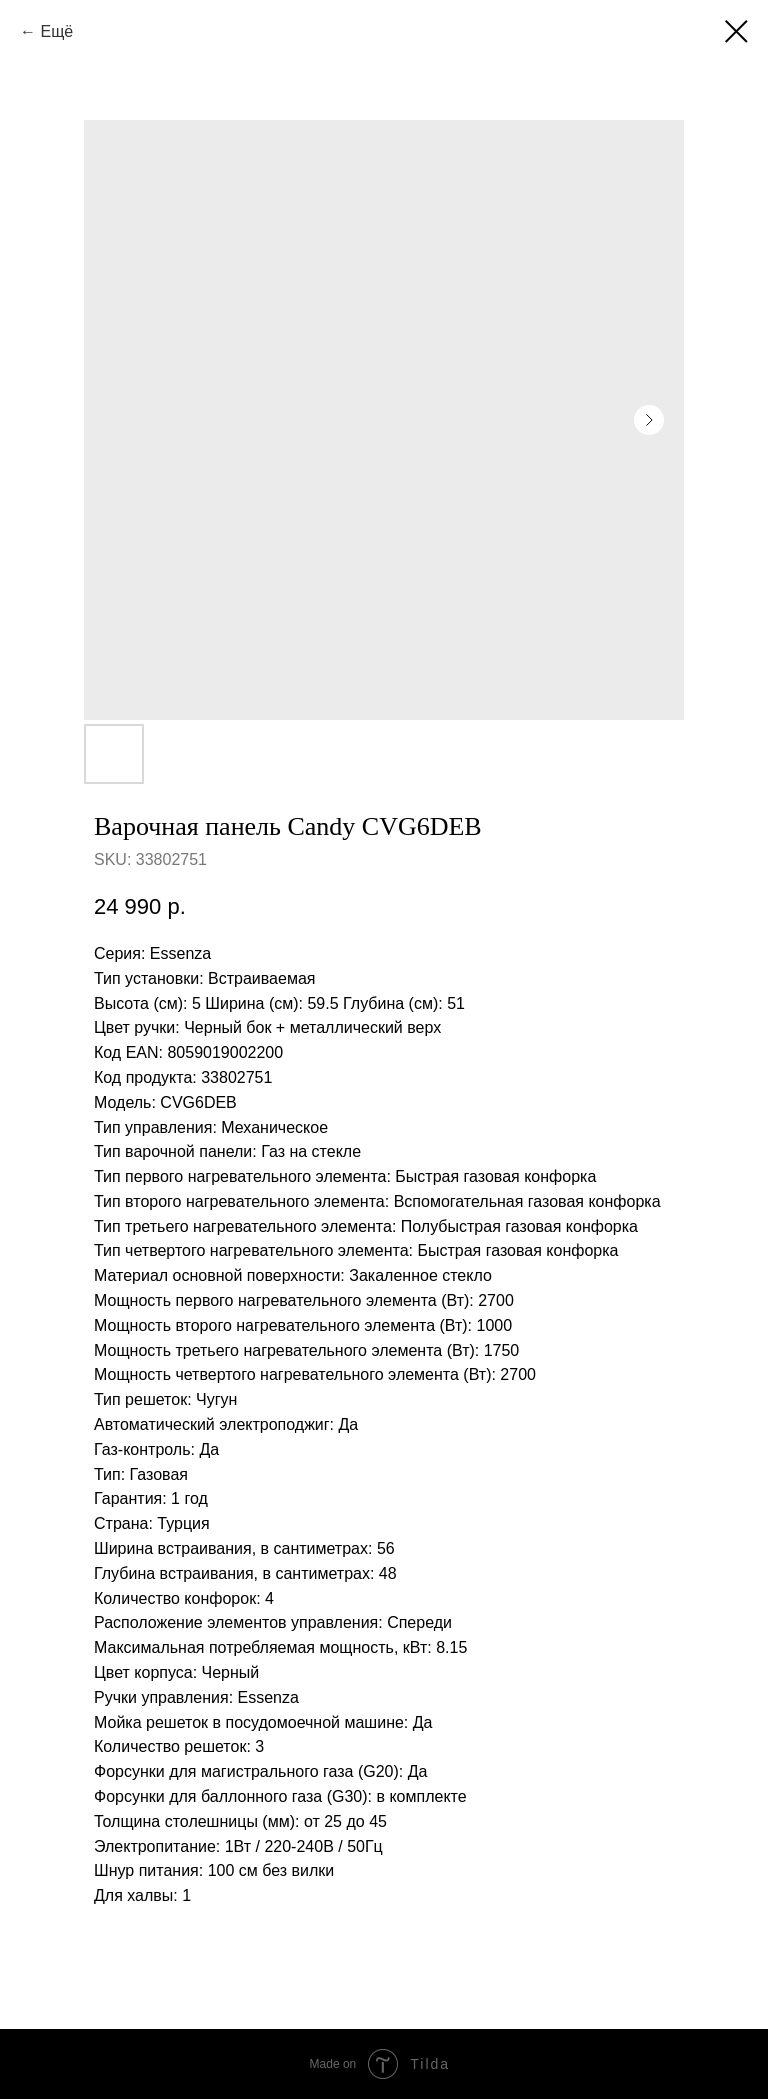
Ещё (56, 31)
